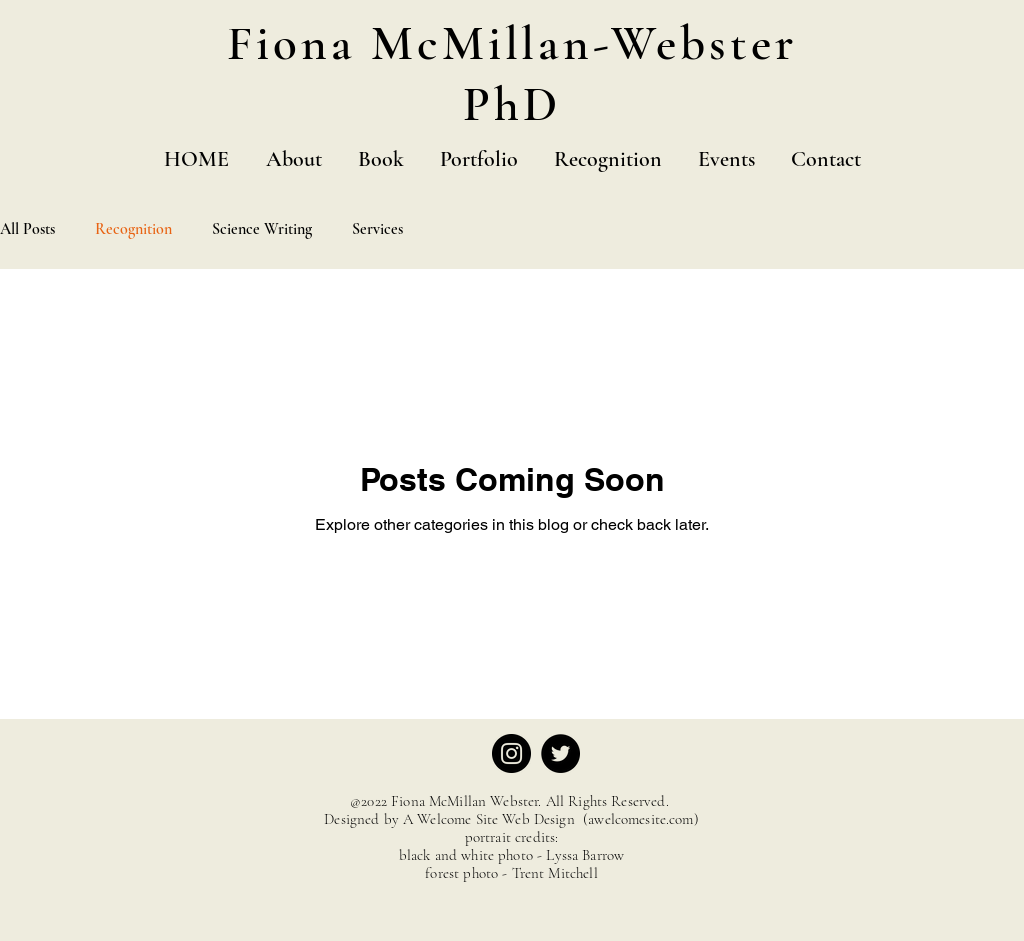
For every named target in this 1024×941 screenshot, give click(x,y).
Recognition (133, 229)
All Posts (27, 229)
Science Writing (262, 229)
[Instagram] (511, 753)
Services (377, 229)
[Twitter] (560, 753)
